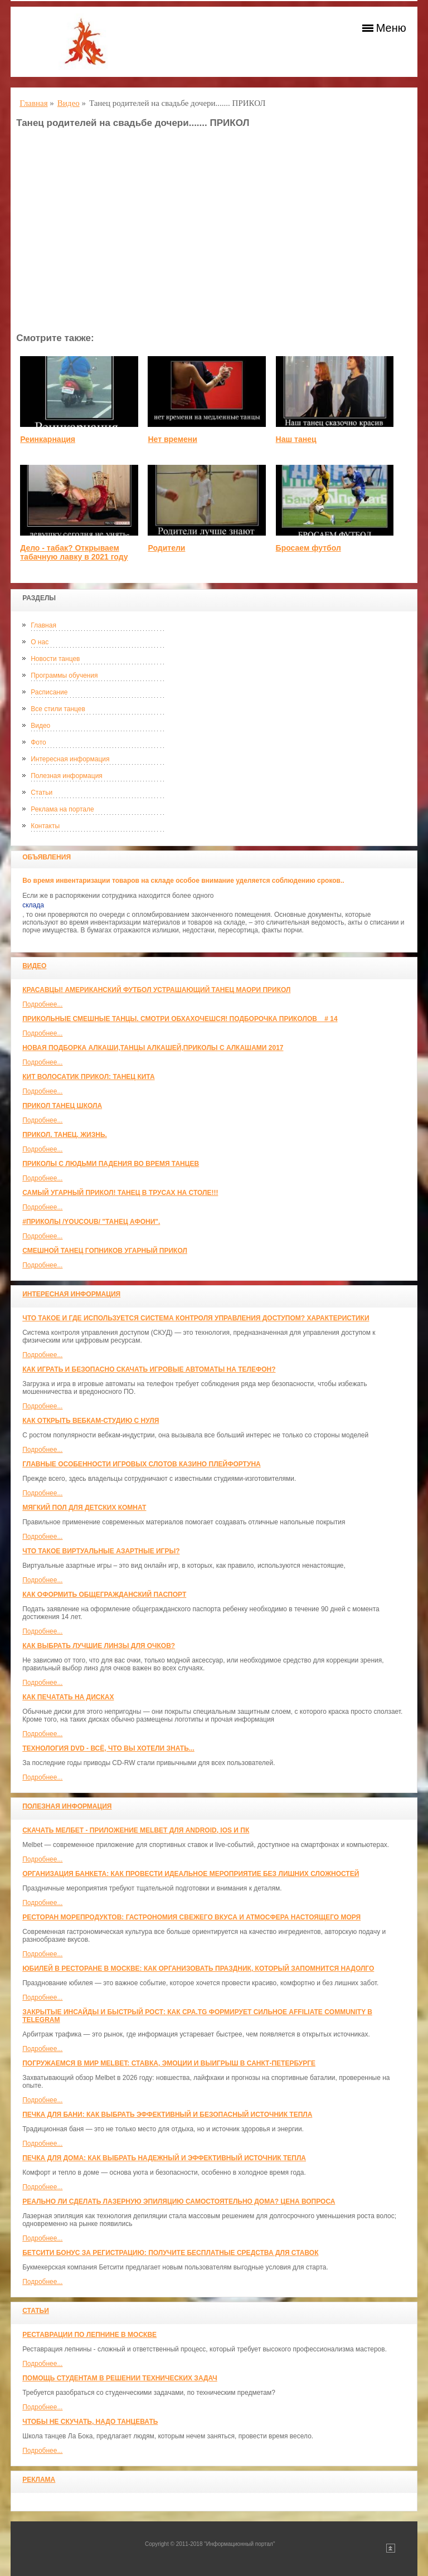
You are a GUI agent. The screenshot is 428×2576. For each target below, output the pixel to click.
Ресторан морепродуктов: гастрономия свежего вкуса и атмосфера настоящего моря (191, 1917)
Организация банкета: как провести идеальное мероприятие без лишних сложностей (190, 1874)
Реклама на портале (62, 809)
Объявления (46, 857)
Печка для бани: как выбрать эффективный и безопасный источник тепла (167, 2114)
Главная (43, 625)
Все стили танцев (58, 709)
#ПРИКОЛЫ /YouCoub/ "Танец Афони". (91, 1222)
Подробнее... (42, 1004)
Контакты (45, 826)
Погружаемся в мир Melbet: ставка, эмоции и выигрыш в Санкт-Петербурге (168, 2063)
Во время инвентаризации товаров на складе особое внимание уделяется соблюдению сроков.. (183, 880)
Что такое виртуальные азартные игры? (100, 1551)
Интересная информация (70, 759)
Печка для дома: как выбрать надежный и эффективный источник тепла (164, 2158)
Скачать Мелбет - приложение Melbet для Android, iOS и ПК (135, 1830)
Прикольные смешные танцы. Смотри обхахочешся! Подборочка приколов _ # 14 (179, 1019)
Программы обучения (64, 675)
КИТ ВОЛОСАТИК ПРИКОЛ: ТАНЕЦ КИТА (88, 1077)
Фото (38, 742)
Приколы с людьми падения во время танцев (110, 1164)
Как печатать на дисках (68, 1697)
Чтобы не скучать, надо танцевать (90, 2422)
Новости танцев (55, 659)
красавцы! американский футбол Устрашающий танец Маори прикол (156, 990)
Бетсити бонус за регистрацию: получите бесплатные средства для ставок (170, 2253)
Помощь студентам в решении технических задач (119, 2378)
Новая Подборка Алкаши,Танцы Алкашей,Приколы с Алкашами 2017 (152, 1048)
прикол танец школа (62, 1106)
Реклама (38, 2479)
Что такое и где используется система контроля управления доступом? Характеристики (195, 1318)
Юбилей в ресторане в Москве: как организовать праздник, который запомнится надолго (198, 1968)
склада (33, 905)
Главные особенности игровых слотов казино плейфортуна (141, 1464)
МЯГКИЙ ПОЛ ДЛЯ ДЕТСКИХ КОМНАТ (84, 1507)
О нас (39, 642)
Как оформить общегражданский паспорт (104, 1594)
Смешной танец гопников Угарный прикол (104, 1251)
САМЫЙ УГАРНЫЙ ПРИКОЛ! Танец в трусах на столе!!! (120, 1193)
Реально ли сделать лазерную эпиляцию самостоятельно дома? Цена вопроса (178, 2201)
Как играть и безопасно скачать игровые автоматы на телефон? (148, 1369)
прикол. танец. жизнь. (64, 1135)
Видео (40, 726)
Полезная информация (67, 776)
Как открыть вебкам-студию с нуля (90, 1421)
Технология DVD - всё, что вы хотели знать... (108, 1748)
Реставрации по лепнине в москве (89, 2335)
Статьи (41, 792)
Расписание (49, 692)
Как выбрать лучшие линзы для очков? (98, 1646)
